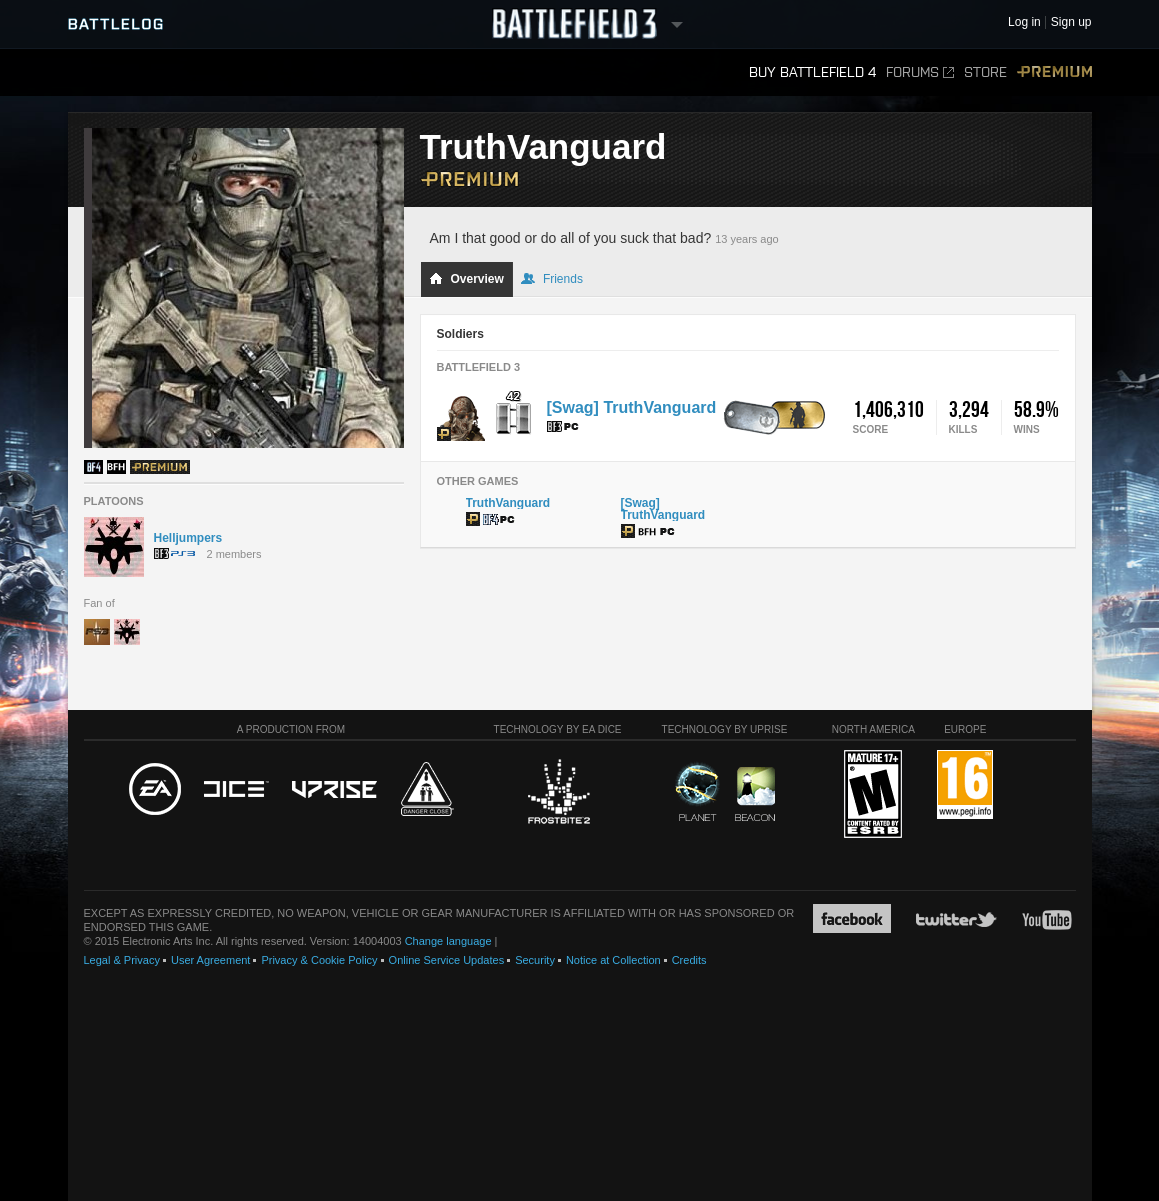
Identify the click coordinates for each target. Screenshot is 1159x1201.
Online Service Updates (447, 960)
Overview (466, 279)
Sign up (1071, 22)
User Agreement (210, 960)
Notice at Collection (613, 960)
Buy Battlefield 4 (812, 72)
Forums (920, 72)
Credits (689, 960)
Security (535, 960)
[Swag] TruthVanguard (632, 407)
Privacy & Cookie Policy (319, 960)
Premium (1054, 72)
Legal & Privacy (122, 960)
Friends (552, 279)
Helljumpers (188, 538)
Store (985, 72)
